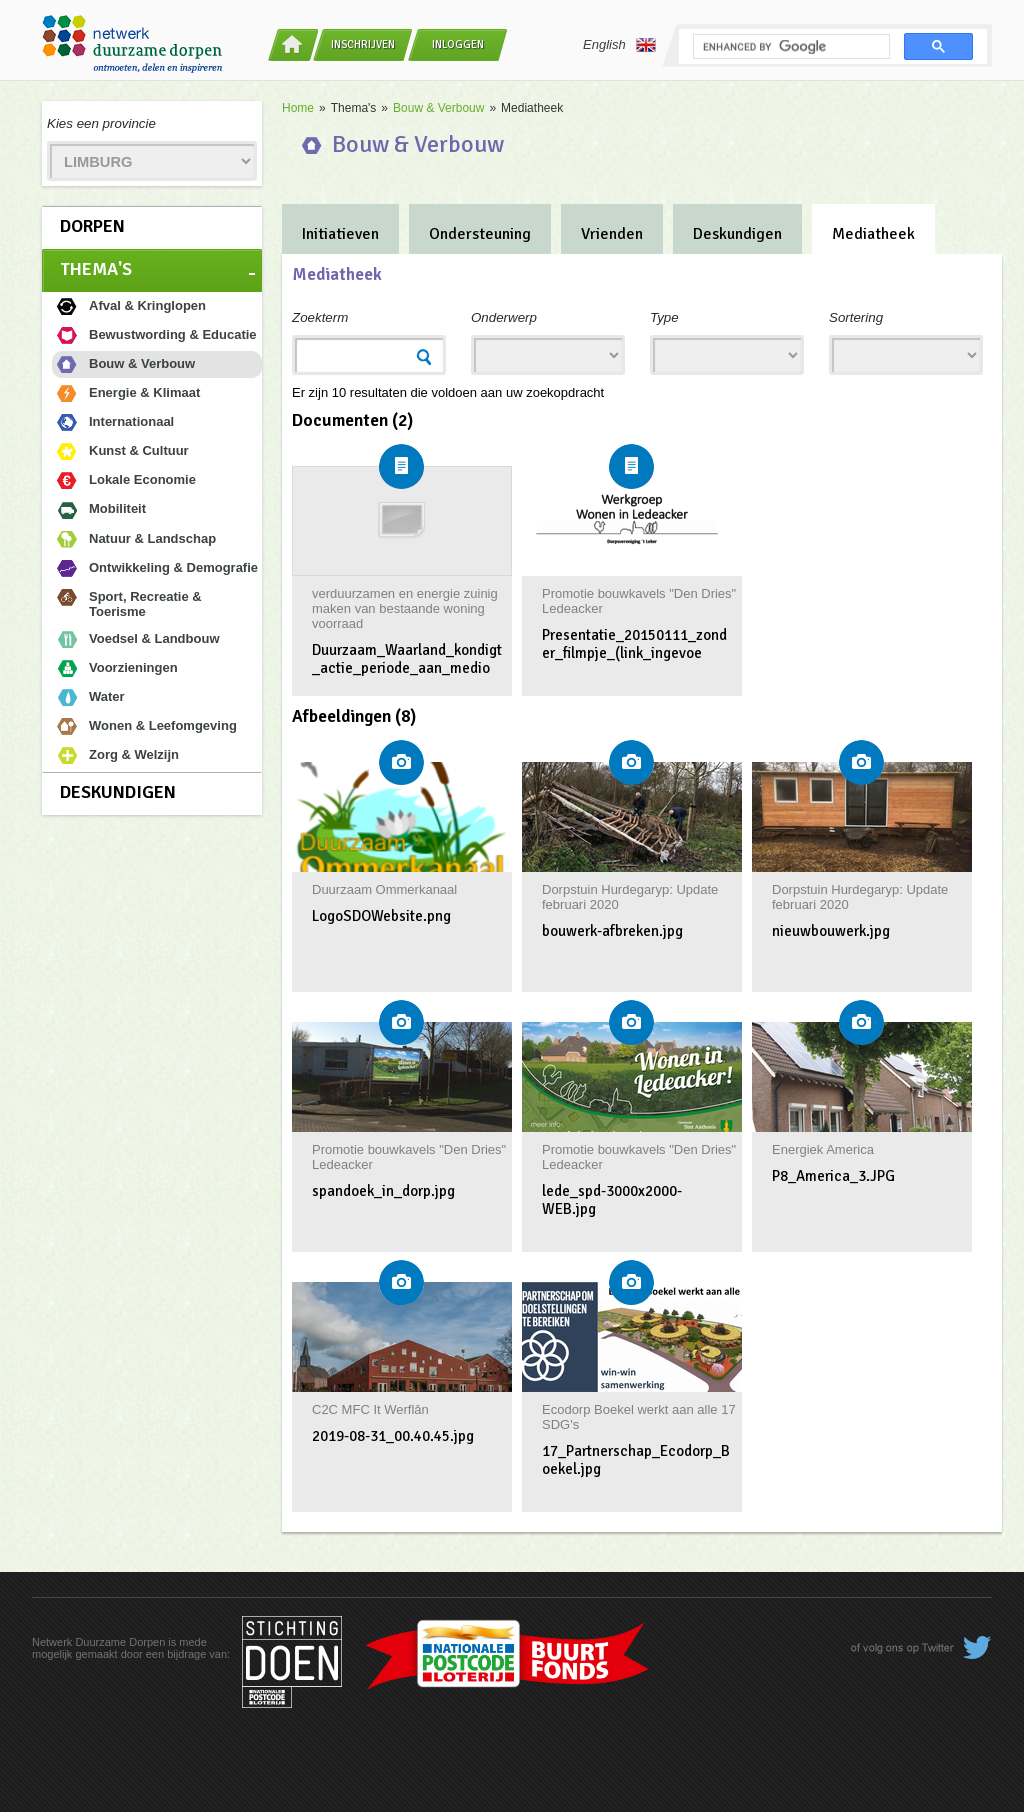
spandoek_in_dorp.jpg (383, 1191)
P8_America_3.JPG (833, 1176)
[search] (789, 47)
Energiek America (823, 1149)
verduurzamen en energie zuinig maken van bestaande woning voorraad (405, 608)
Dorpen (92, 226)
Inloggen (458, 44)
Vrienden (612, 234)
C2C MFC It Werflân (370, 1409)
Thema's (96, 269)
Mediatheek (873, 234)
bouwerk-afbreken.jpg (612, 931)
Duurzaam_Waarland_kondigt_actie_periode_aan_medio (407, 659)
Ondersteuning (480, 234)
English (619, 45)
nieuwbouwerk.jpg (831, 931)
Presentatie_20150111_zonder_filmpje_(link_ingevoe (634, 644)
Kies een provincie (101, 123)
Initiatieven (340, 234)
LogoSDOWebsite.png (381, 916)
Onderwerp (504, 317)
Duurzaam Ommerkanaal (384, 889)
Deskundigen (118, 792)
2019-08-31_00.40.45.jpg (393, 1436)
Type (664, 317)
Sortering (856, 317)
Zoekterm (320, 317)
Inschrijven (363, 44)
